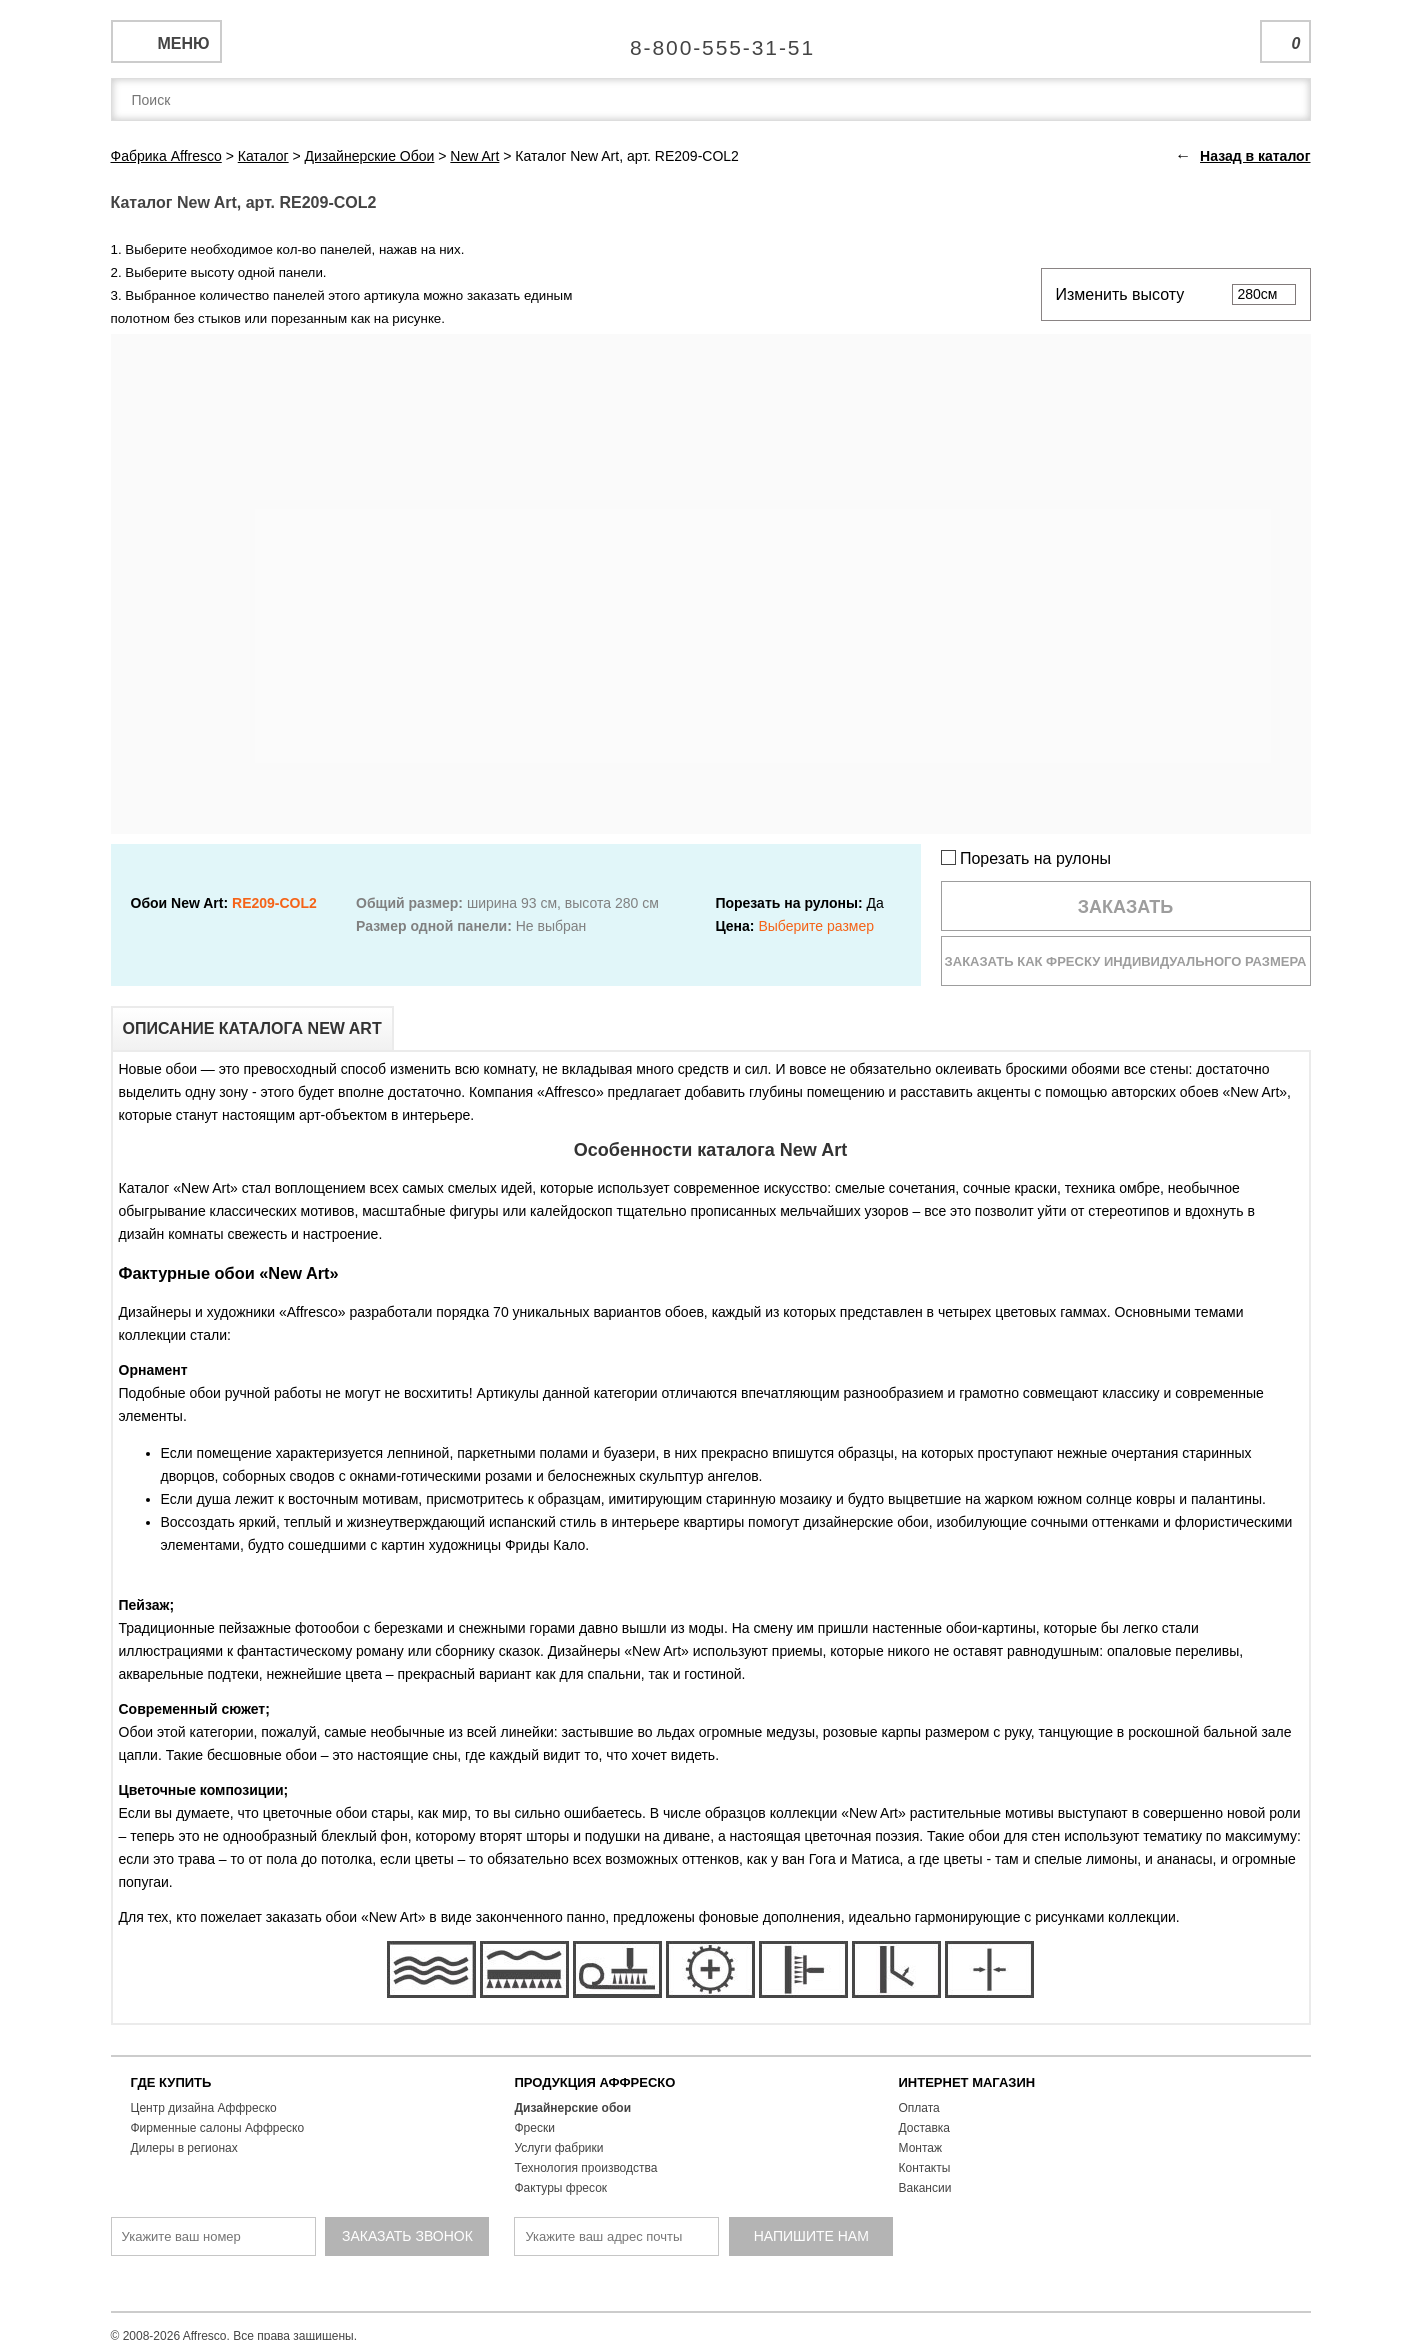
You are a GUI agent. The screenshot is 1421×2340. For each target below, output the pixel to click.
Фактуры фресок (561, 2188)
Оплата (919, 2108)
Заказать (1126, 907)
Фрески (535, 2128)
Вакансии (925, 2188)
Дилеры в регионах (184, 2148)
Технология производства (586, 2168)
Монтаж (921, 2148)
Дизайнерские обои (573, 2108)
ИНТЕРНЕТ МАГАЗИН (967, 2082)
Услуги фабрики (559, 2148)
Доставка (925, 2128)
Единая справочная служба (710, 40)
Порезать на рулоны (1026, 858)
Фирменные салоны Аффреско (218, 2128)
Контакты (925, 2168)
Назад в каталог (1255, 156)
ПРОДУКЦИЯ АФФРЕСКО (595, 2082)
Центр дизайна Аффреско (204, 2108)
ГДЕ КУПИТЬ (171, 2082)
